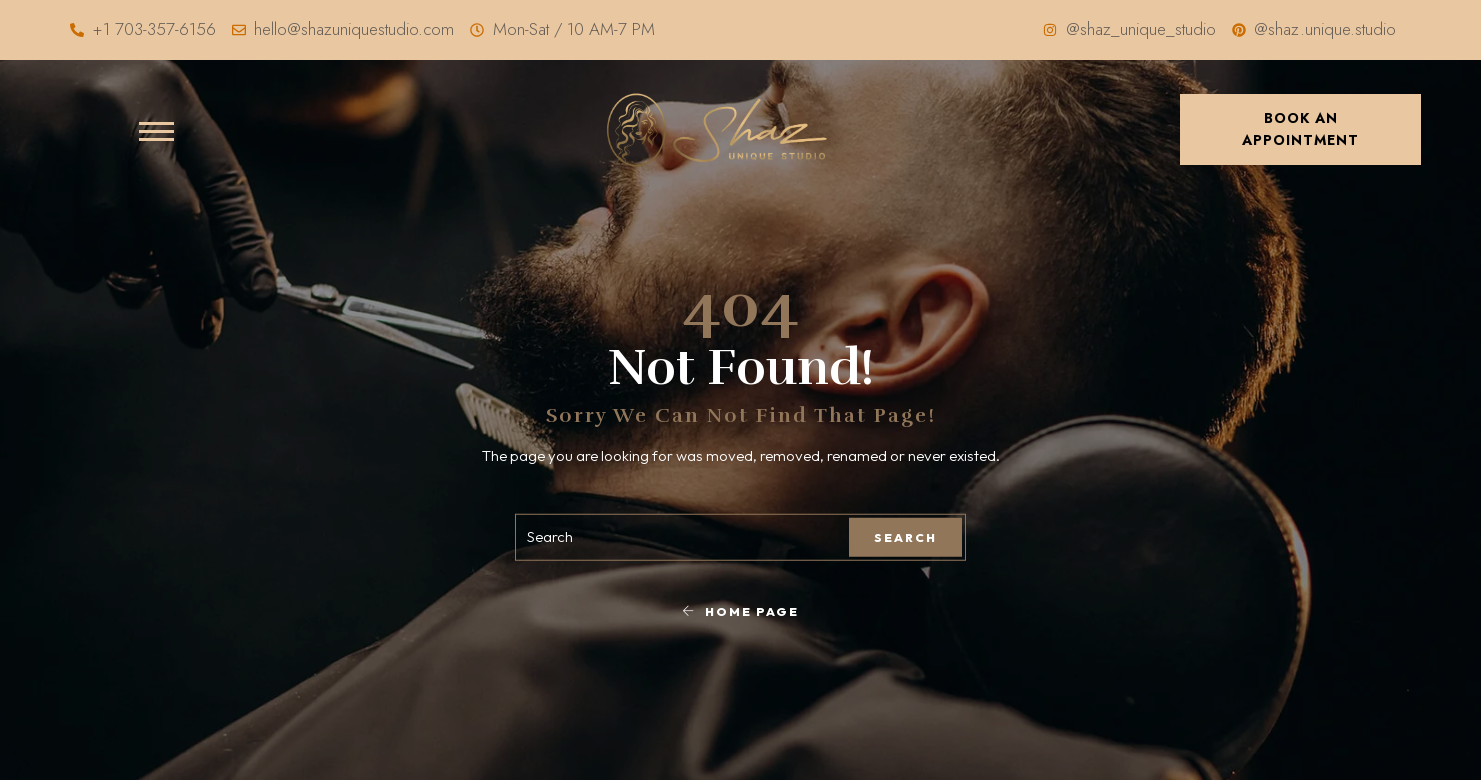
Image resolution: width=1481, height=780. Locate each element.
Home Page (740, 610)
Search (905, 537)
